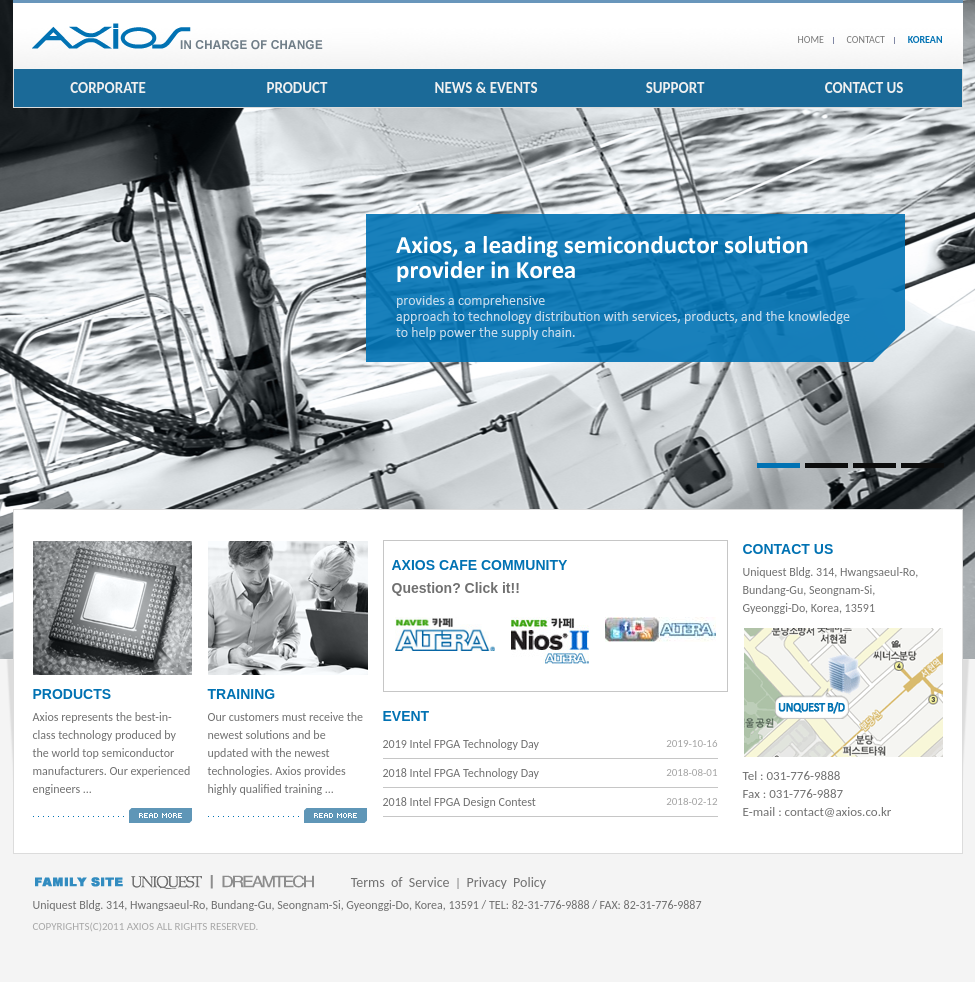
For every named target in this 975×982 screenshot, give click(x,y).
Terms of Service (400, 882)
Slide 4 (922, 465)
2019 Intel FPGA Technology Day (461, 744)
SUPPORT (675, 88)
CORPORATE (108, 88)
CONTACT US (864, 88)
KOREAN (925, 39)
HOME (811, 39)
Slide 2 (826, 465)
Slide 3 (874, 465)
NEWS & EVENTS (486, 88)
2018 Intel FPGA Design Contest (459, 802)
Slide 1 (778, 465)
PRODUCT (296, 88)
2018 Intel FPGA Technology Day (461, 773)
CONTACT (866, 39)
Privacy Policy (507, 882)
